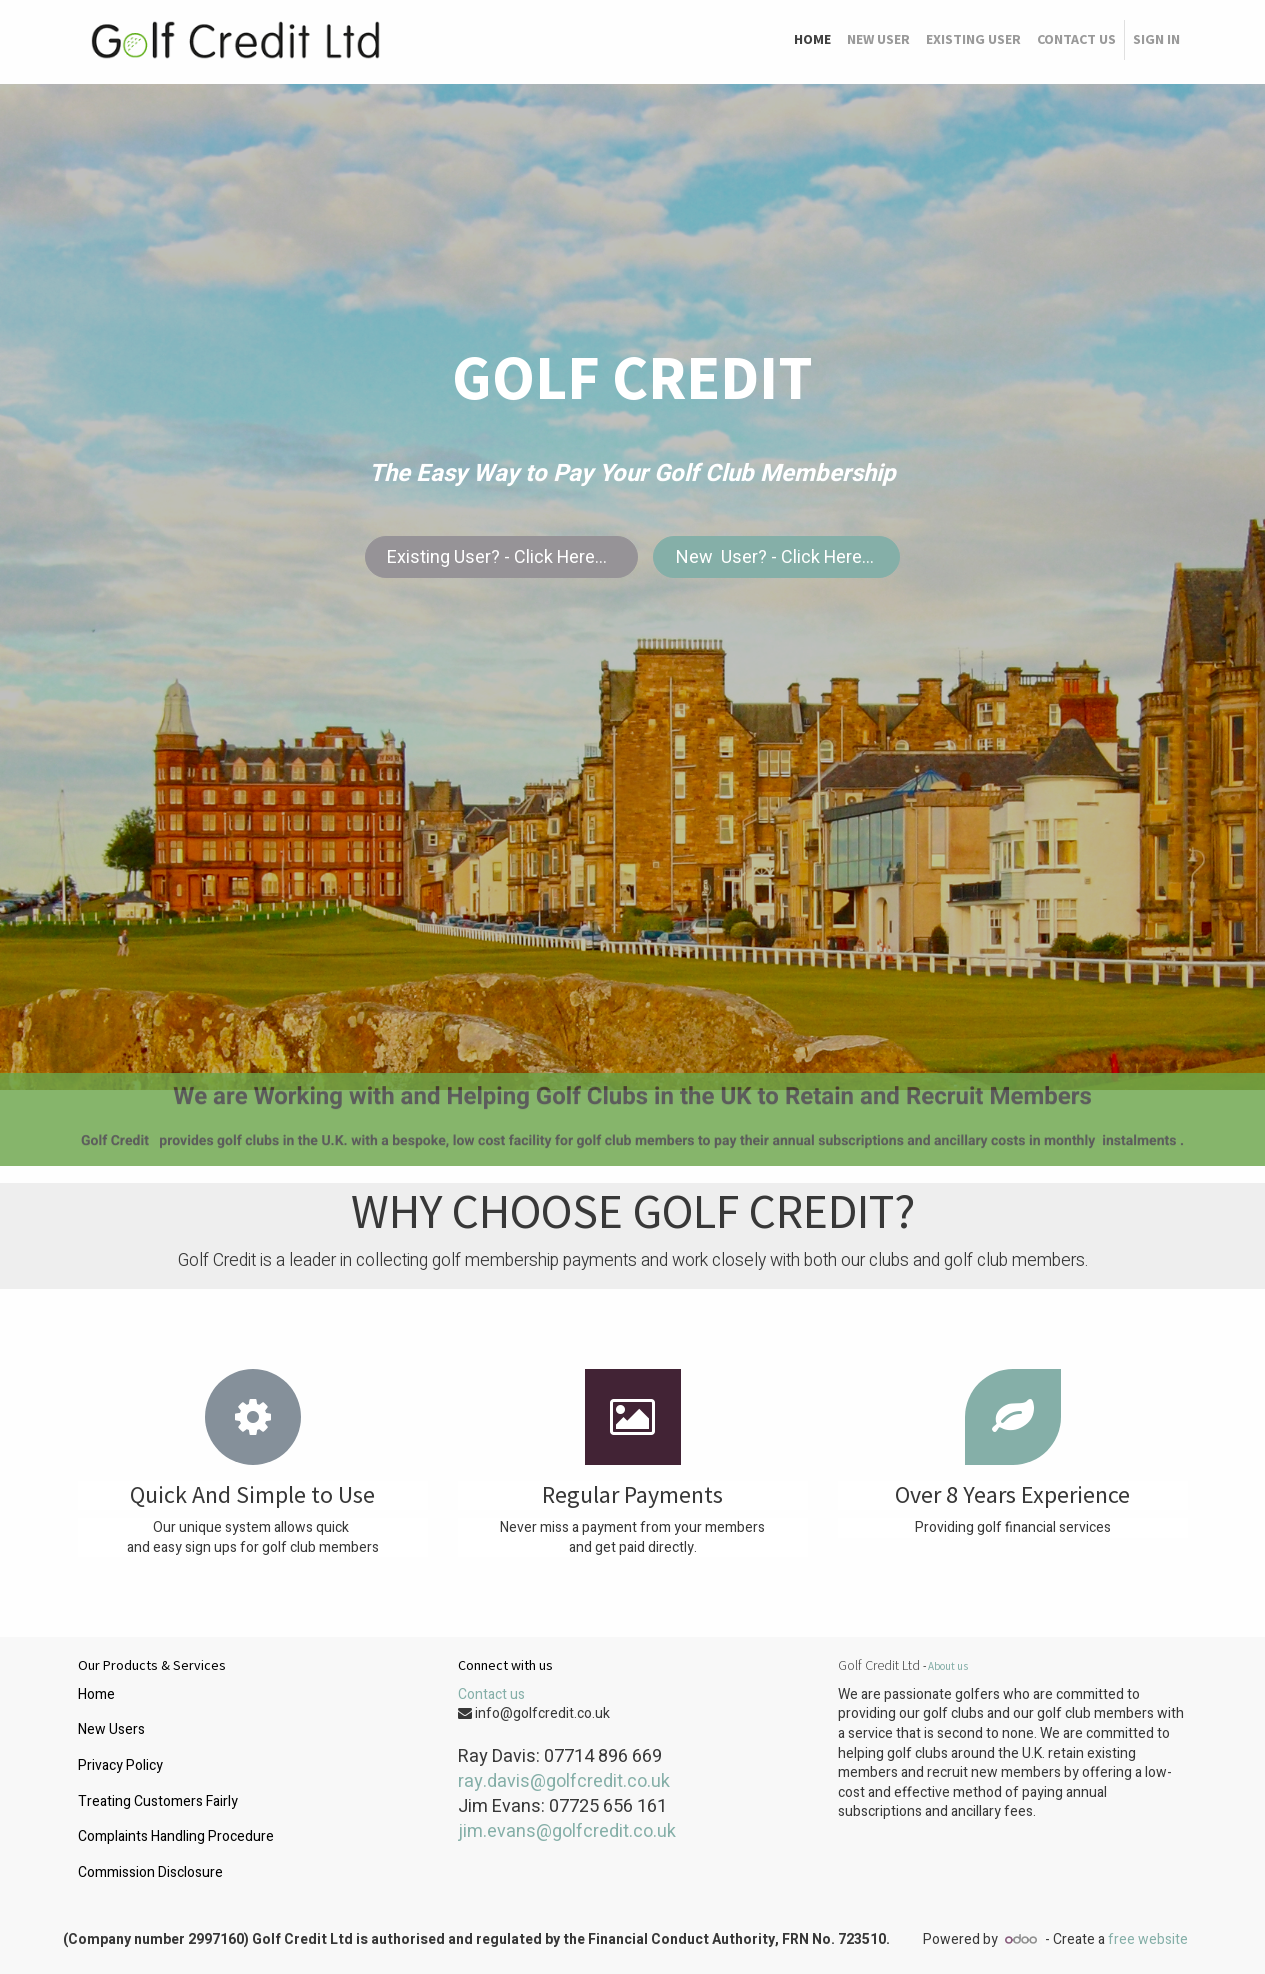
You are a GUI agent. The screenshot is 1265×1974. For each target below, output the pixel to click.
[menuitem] (812, 40)
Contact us (491, 1694)
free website (1148, 1939)
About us (948, 1666)
